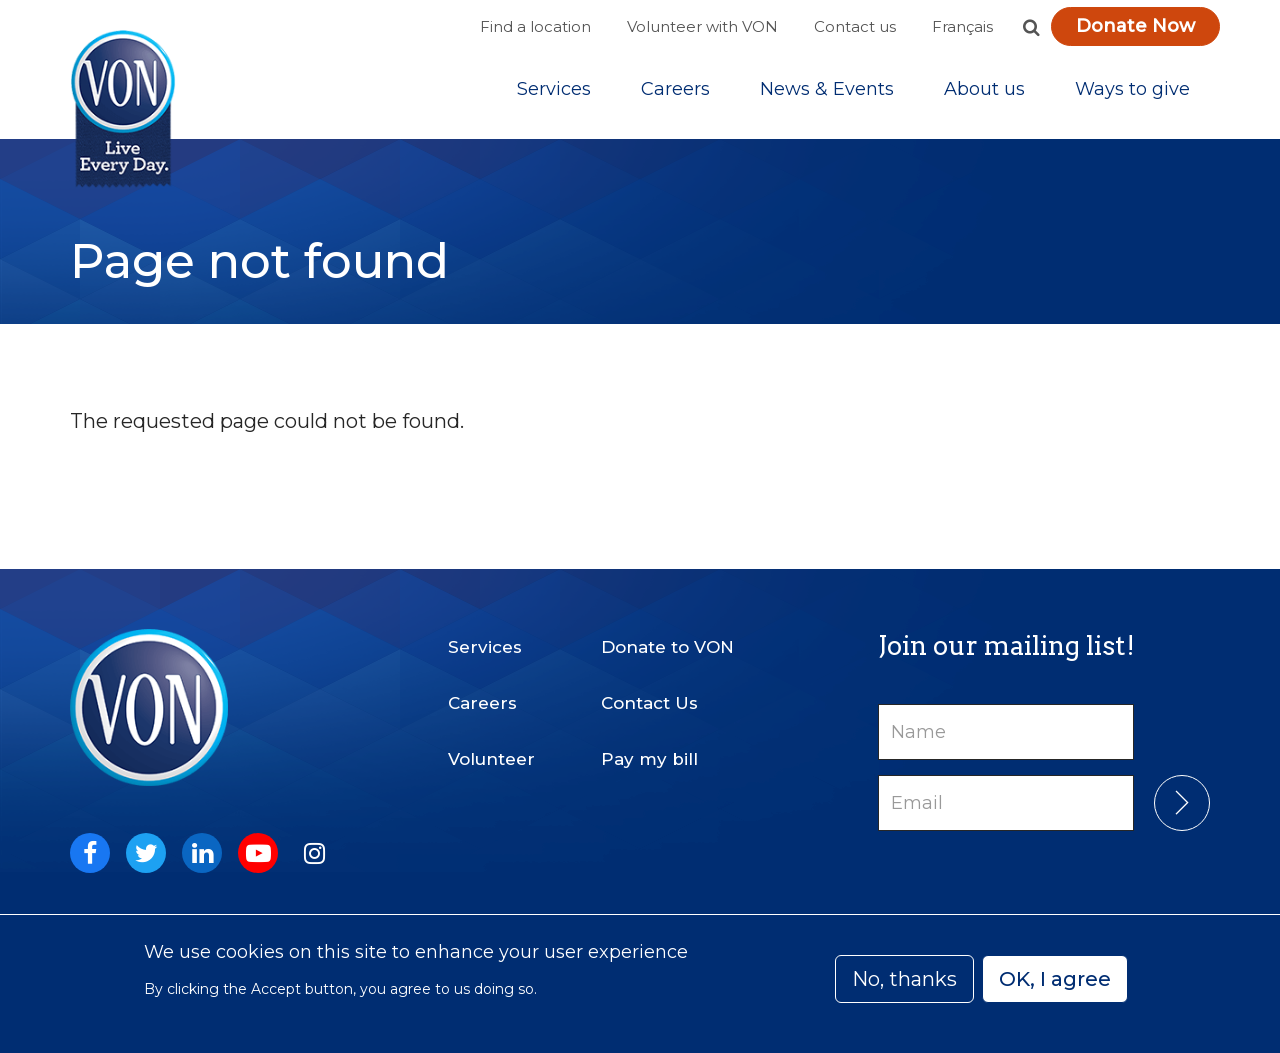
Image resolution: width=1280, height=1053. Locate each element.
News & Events (827, 89)
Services (554, 89)
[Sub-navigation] (554, 89)
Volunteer (491, 759)
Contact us (855, 26)
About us (984, 89)
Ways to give (1132, 89)
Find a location (535, 26)
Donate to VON (667, 647)
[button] (1031, 27)
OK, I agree (1055, 979)
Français (962, 26)
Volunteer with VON (702, 26)
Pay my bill (649, 759)
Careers (675, 89)
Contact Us (649, 703)
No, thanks (904, 979)
